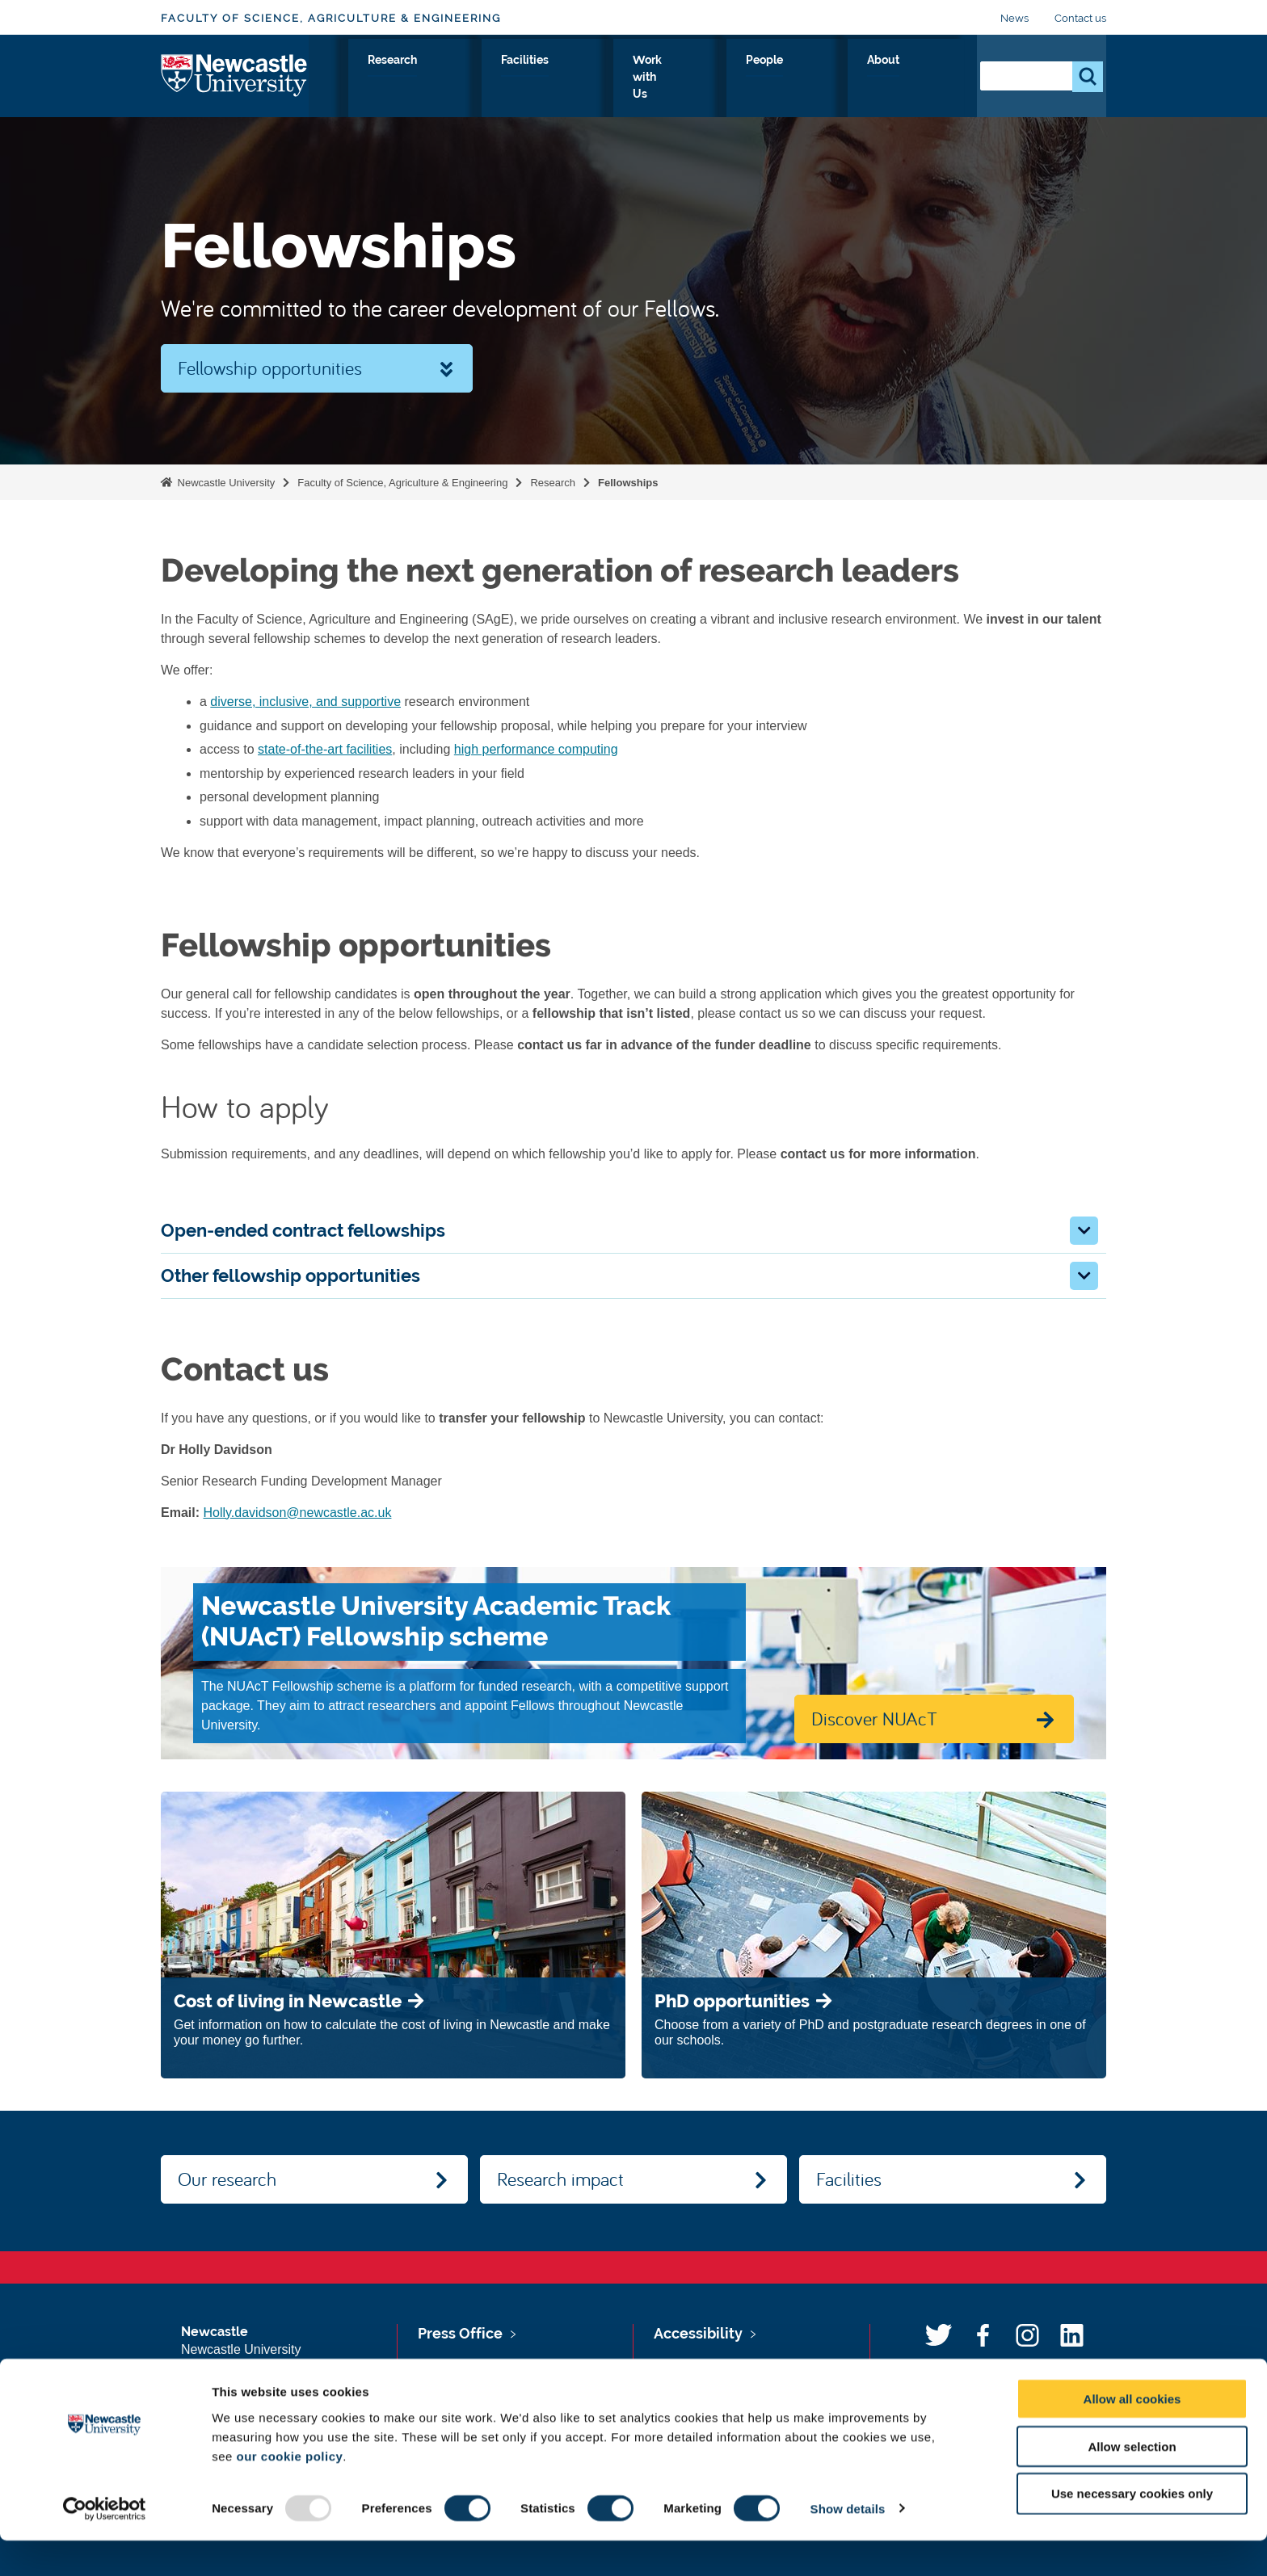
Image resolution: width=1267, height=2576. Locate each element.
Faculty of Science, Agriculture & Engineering (331, 18)
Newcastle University (225, 483)
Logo (235, 75)
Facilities (680, 78)
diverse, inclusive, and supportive (305, 701)
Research (597, 78)
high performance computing (536, 749)
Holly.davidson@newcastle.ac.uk (297, 1512)
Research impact (560, 2178)
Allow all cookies (1132, 2434)
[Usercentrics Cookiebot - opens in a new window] (104, 2544)
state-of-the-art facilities (325, 749)
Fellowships (628, 483)
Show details (848, 2544)
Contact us (1080, 18)
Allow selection (1132, 2482)
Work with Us (775, 78)
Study (524, 78)
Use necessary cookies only (1132, 2529)
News (1014, 18)
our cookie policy (289, 2491)
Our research (227, 2178)
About (932, 78)
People (865, 78)
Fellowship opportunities (270, 367)
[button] (1084, 1231)
